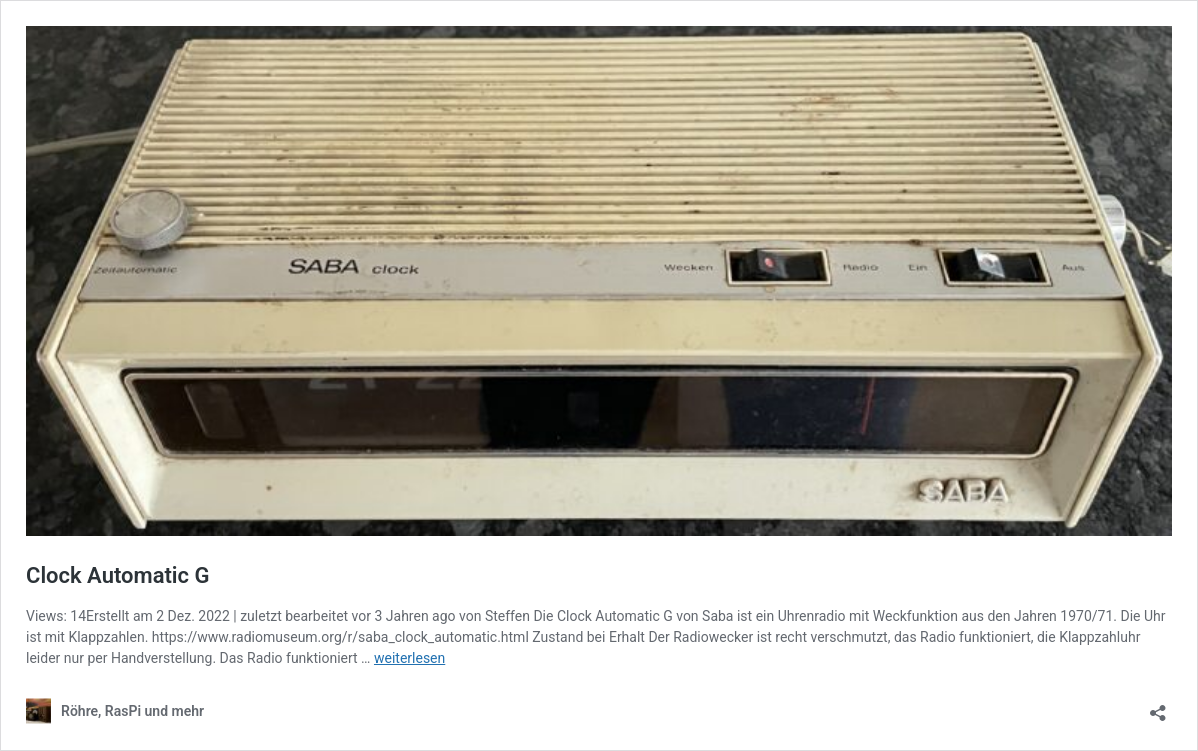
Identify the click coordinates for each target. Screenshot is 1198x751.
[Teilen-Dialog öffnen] (1158, 706)
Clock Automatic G (118, 575)
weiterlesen (409, 658)
